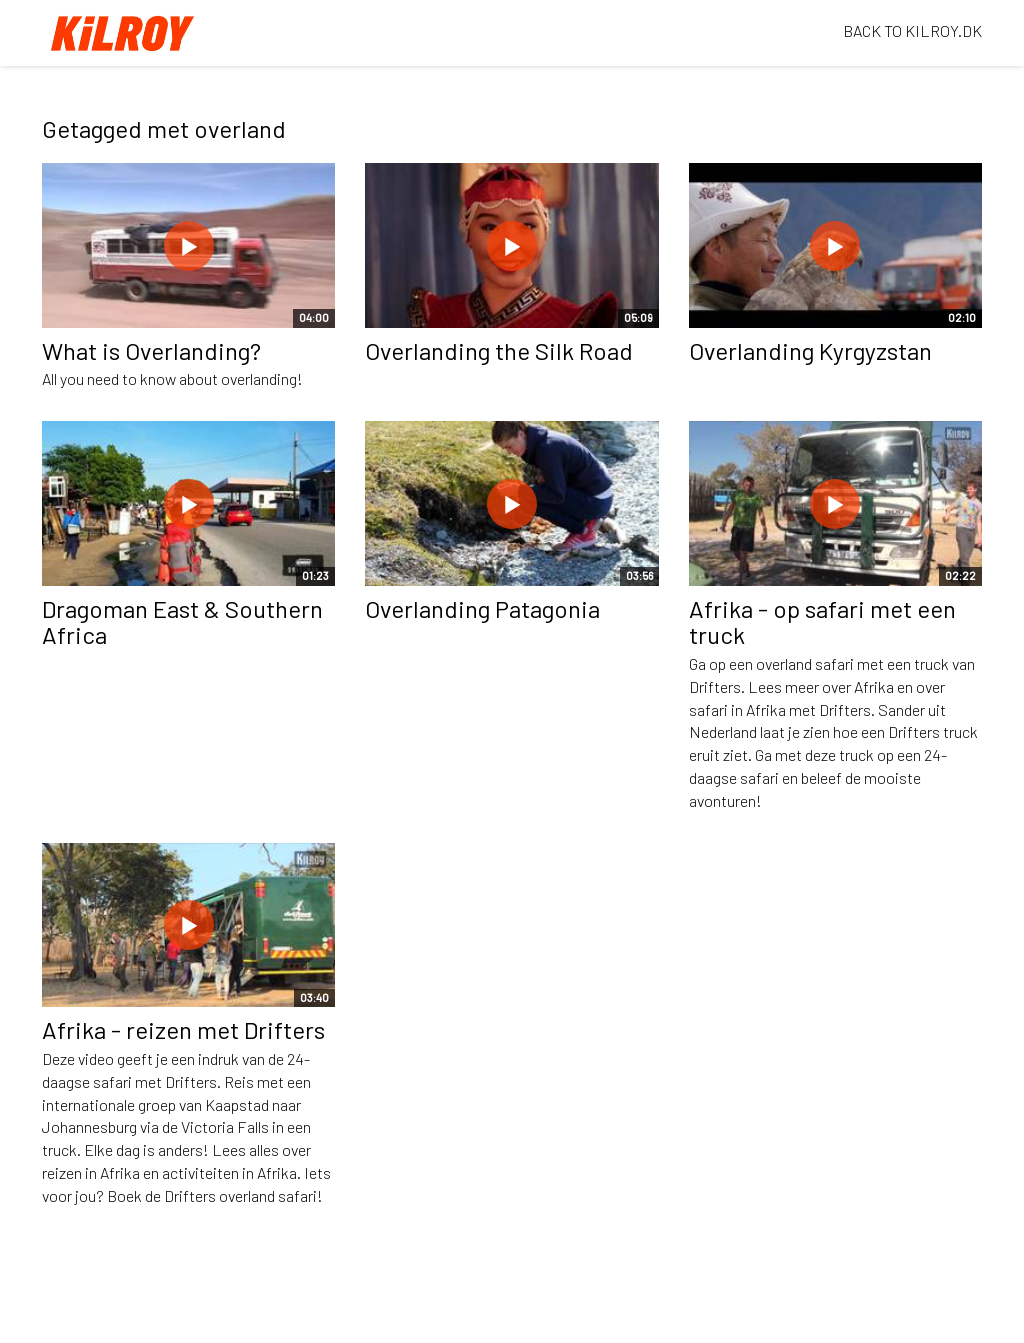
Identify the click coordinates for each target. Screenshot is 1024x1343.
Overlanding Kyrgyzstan (810, 350)
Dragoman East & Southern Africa (182, 621)
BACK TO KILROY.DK (912, 30)
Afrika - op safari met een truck (822, 621)
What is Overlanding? (151, 350)
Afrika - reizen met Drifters (183, 1029)
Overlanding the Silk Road (499, 350)
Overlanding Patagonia (482, 608)
